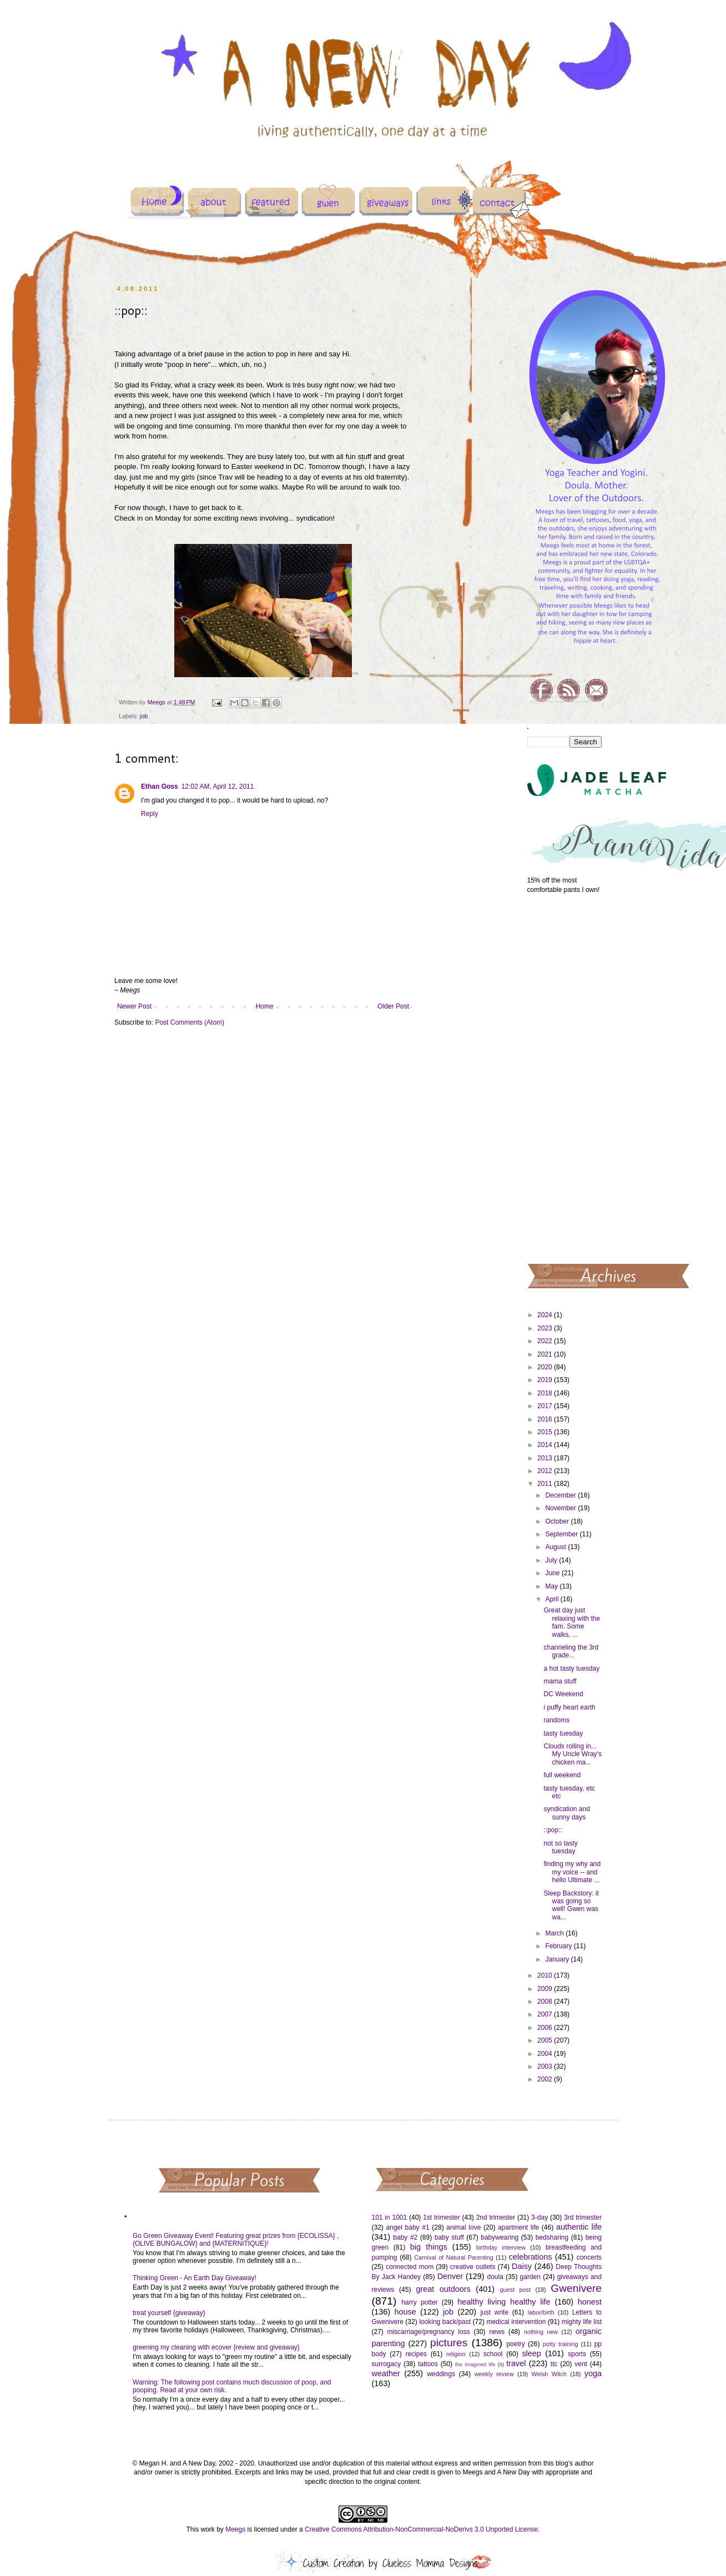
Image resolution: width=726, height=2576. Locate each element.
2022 (545, 1341)
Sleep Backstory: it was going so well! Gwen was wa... (570, 1905)
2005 (545, 2040)
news (497, 2332)
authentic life (579, 2226)
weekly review (494, 2374)
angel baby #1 (408, 2227)
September (562, 1534)
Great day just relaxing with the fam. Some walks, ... (571, 1622)
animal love (463, 2227)
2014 (545, 1445)
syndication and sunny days (566, 1813)
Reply (149, 814)
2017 (545, 1406)
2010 (545, 1975)
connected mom (409, 2267)
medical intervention (516, 2322)
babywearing (499, 2237)
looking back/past (445, 2322)
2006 (545, 2027)
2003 (545, 2066)
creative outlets (473, 2267)
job (144, 716)
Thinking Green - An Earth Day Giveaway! (194, 2278)
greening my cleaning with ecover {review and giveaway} (216, 2347)
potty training (560, 2344)
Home (265, 1006)
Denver (450, 2276)
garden (530, 2277)
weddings (441, 2374)
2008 (545, 2001)
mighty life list (582, 2322)
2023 (545, 1328)
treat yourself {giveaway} (169, 2313)
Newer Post (134, 1006)
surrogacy (386, 2364)
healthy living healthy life (503, 2301)
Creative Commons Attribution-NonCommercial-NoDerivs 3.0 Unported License (421, 2529)
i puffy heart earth (569, 1707)
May (552, 1586)
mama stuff (559, 1681)
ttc (554, 2364)
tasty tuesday (563, 1733)
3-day (539, 2217)
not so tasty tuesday (560, 1847)
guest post (515, 2289)
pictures (448, 2342)
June (553, 1573)
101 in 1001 (389, 2217)
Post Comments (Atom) (189, 1022)
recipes (416, 2354)
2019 (545, 1380)
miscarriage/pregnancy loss (428, 2332)
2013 (545, 1458)
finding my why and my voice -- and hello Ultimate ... (572, 1872)
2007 (545, 2014)
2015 (545, 1432)
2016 (545, 1419)
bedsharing (552, 2237)
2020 (545, 1367)
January (558, 1959)
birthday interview (501, 2247)
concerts (589, 2257)
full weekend (562, 1775)
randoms (556, 1720)
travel (516, 2363)
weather (386, 2373)
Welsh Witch (549, 2374)
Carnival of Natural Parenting (453, 2257)
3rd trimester (583, 2217)
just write (494, 2312)
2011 (545, 1484)
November (561, 1508)
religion (456, 2354)
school (493, 2354)
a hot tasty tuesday (571, 1668)
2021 (545, 1354)
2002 (545, 2079)
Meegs (235, 2529)
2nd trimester (496, 2217)
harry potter (419, 2302)
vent (580, 2364)
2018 (545, 1393)
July (552, 1560)
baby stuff (449, 2237)
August (556, 1547)
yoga (593, 2373)
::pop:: (552, 1830)
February (559, 1946)
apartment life (518, 2227)
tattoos (428, 2364)
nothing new (541, 2331)
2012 (545, 1471)
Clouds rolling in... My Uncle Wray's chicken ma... (572, 1754)
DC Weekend (563, 1694)
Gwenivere (576, 2288)
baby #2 (405, 2237)
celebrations (530, 2256)
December (561, 1495)
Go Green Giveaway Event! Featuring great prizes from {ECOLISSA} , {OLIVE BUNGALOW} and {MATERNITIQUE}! (236, 2239)
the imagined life (475, 2364)
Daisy (522, 2266)
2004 (545, 2054)
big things (428, 2246)
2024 (545, 1315)
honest (590, 2301)
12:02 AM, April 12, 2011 (218, 786)
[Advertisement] (564, 1077)
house (405, 2311)
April (552, 1599)
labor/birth (541, 2312)
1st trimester (441, 2217)
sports (577, 2354)
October (558, 1521)
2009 (545, 1989)
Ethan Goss (159, 786)
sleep (531, 2353)
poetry (515, 2344)
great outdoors (443, 2289)
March (555, 1933)
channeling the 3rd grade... (570, 1651)
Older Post (393, 1006)
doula (495, 2277)
